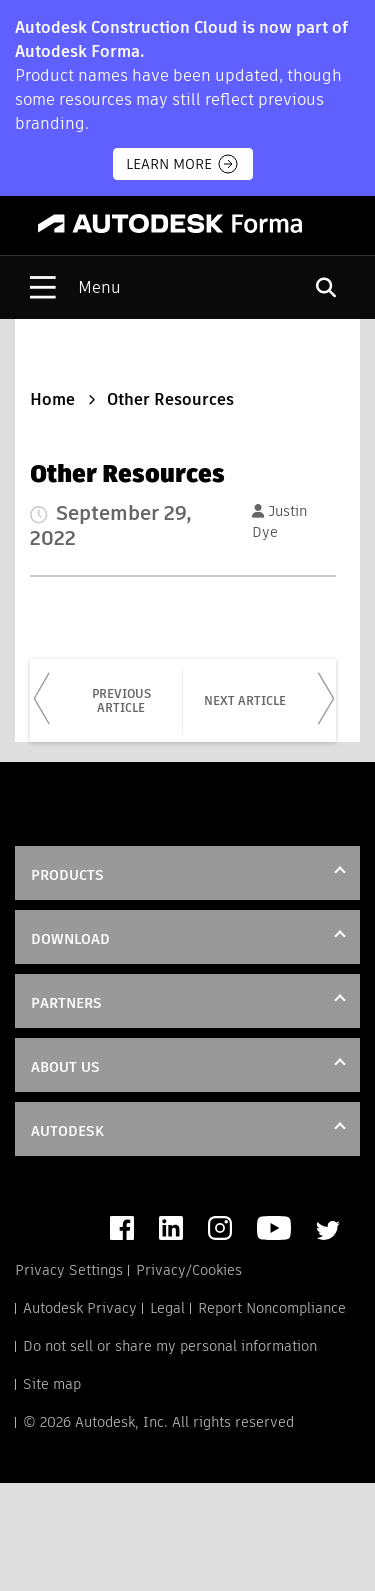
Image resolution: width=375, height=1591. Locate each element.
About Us (65, 1067)
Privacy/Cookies (189, 1270)
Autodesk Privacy (80, 1308)
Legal (167, 1308)
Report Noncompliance (272, 1308)
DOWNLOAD (70, 939)
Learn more (183, 164)
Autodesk (67, 1131)
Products (67, 875)
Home (52, 399)
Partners (66, 1003)
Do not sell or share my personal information (170, 1346)
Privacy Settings (69, 1270)
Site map (52, 1384)
